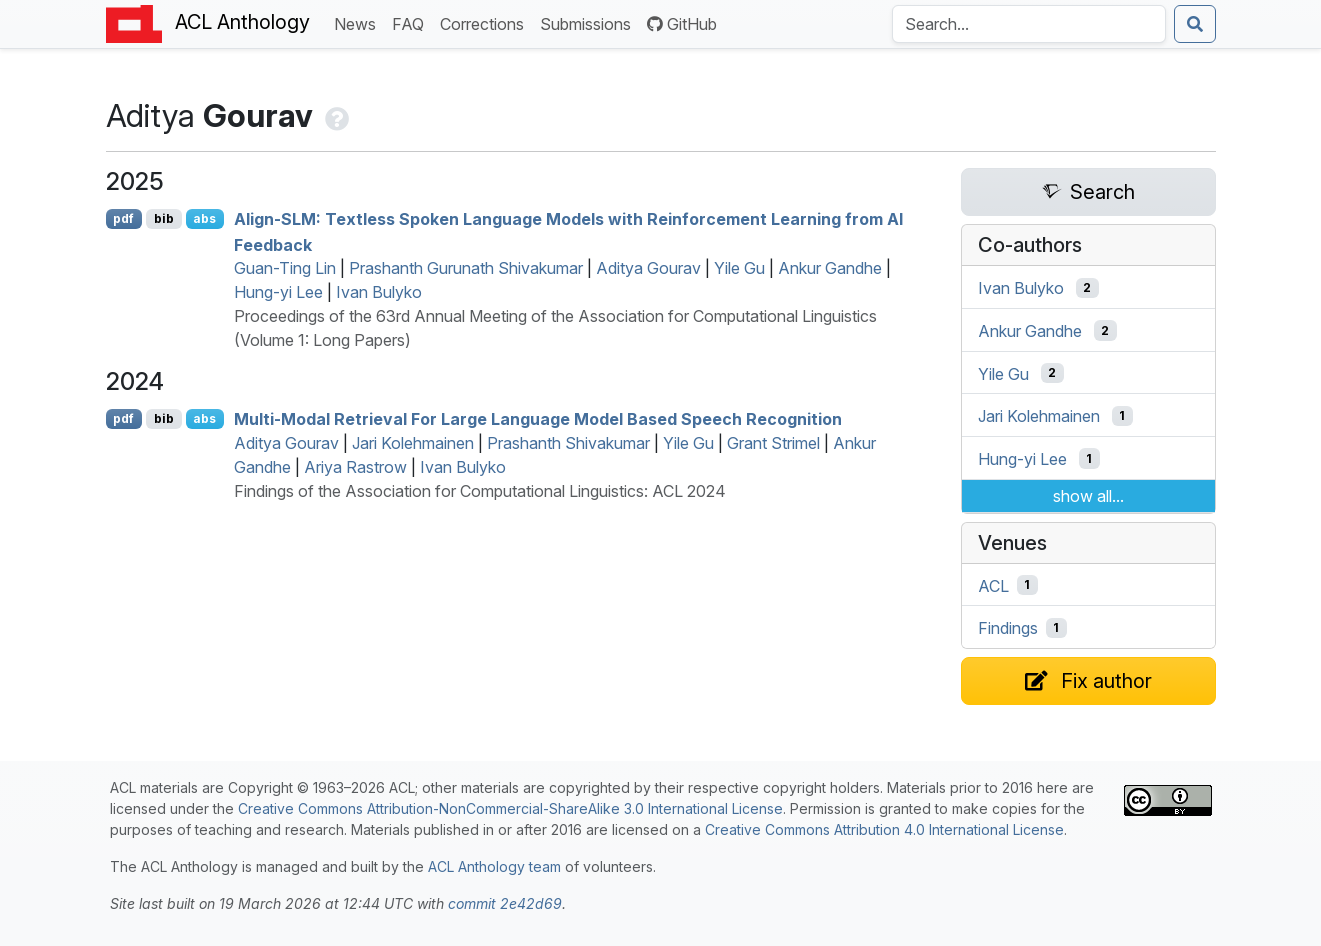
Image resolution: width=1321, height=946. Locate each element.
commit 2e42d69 (505, 903)
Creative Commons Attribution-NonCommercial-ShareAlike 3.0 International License (510, 808)
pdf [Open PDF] (123, 218)
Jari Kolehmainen (413, 443)
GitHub (682, 24)
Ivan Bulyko (379, 292)
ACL (993, 585)
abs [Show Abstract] (204, 218)
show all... (1088, 496)
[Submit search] (1195, 24)
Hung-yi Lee (278, 292)
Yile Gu (739, 268)
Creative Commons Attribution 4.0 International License (884, 829)
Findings (1008, 628)
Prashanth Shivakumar (568, 443)
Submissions (589, 22)
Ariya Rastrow (355, 467)
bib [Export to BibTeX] (164, 218)
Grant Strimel (773, 443)
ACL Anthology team (494, 866)
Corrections (486, 22)
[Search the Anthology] (1029, 24)
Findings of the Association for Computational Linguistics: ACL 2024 (480, 491)
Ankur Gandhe (830, 268)
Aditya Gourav (648, 268)
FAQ (412, 22)
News (359, 22)
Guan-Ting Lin (285, 268)
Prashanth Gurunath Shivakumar (466, 268)
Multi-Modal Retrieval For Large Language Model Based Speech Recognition (538, 419)
